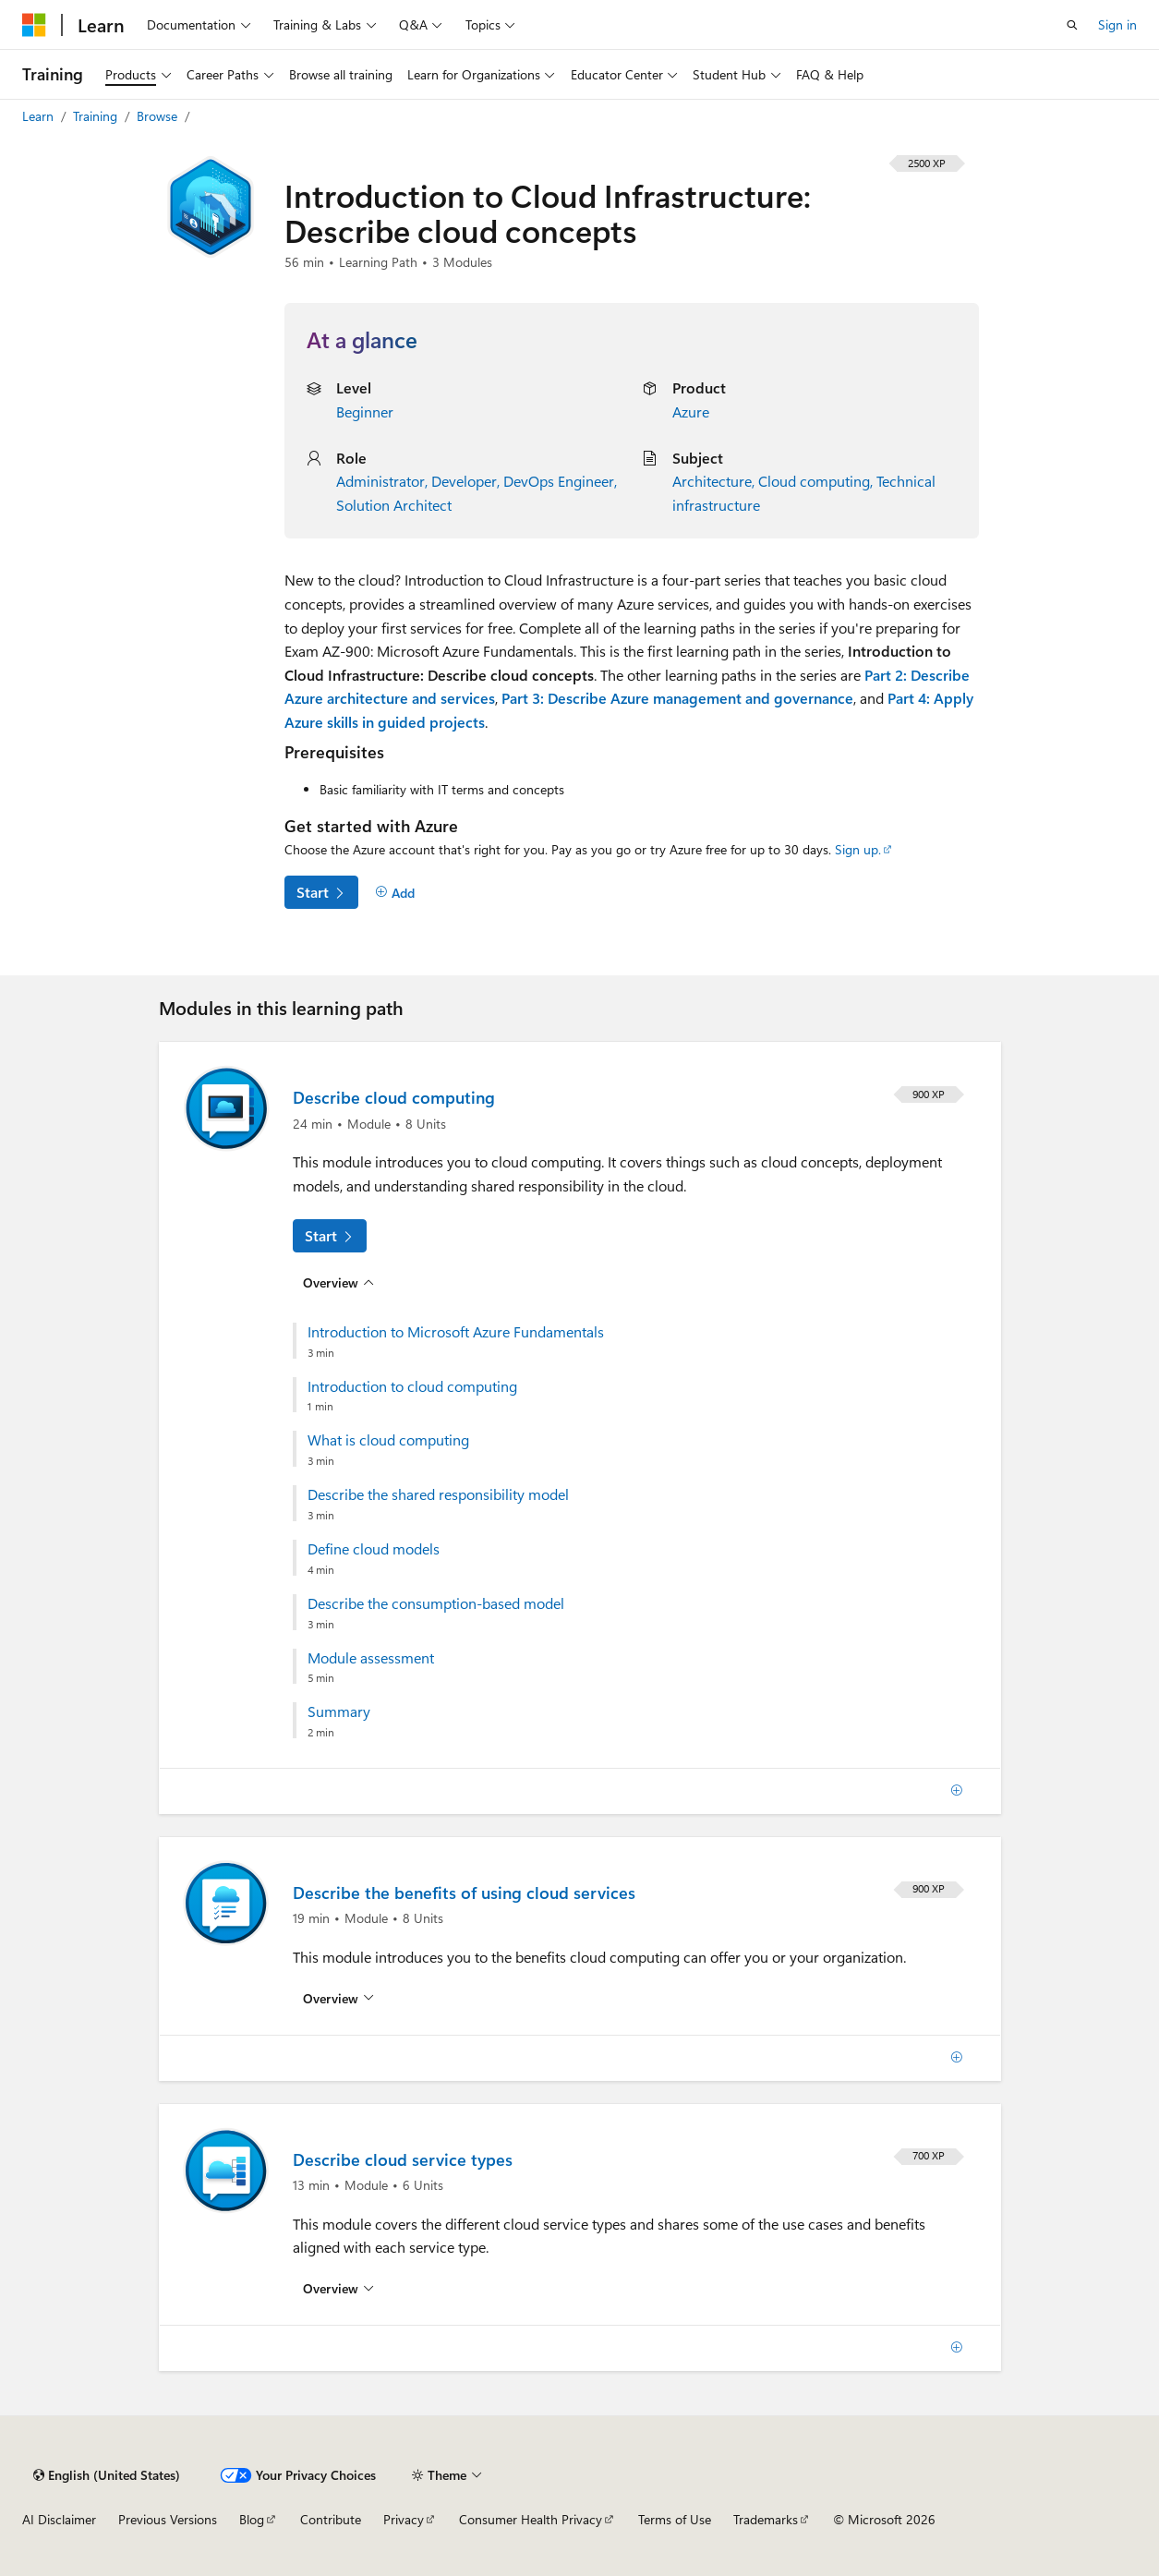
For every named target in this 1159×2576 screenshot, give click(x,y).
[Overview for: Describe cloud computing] (339, 1282)
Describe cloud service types (403, 2159)
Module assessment (371, 1658)
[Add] (396, 893)
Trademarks (765, 2519)
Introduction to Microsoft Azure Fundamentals (456, 1332)
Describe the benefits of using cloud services (464, 1892)
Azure (690, 411)
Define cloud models (374, 1549)
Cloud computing (814, 480)
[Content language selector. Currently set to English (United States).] (106, 2475)
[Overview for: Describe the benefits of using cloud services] (339, 1999)
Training (97, 116)
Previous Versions (167, 2519)
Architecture (712, 480)
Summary (339, 1711)
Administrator (380, 480)
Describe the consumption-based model (436, 1603)
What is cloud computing (388, 1440)
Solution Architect (394, 504)
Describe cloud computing (394, 1097)
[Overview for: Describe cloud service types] (339, 2289)
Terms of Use (674, 2519)
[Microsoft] (34, 25)
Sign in (1117, 24)
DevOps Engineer (558, 480)
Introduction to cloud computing (412, 1386)
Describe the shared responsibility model (438, 1494)
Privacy (403, 2519)
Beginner (364, 411)
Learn (39, 116)
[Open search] (1072, 25)
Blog (251, 2519)
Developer (464, 480)
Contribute (330, 2519)
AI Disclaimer (59, 2519)
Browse (159, 116)
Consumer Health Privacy (530, 2519)
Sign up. (858, 849)
